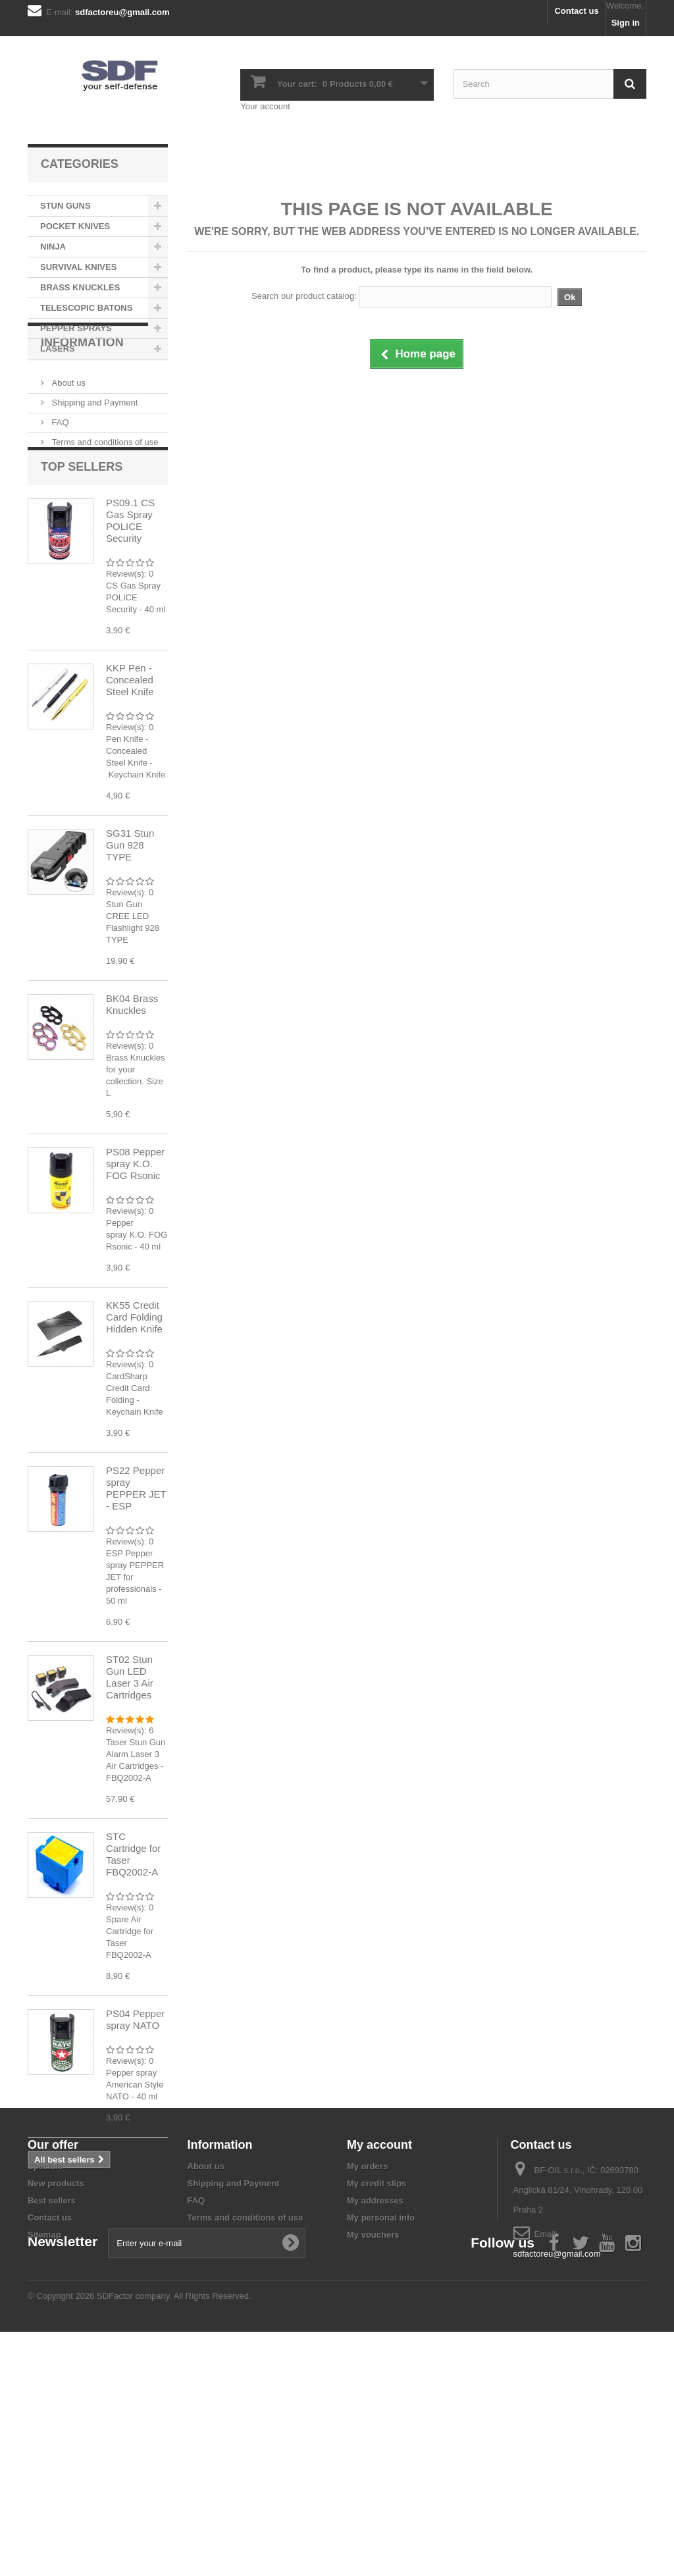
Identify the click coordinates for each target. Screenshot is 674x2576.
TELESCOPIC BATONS (86, 308)
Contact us (576, 11)
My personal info (381, 2407)
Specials (45, 2356)
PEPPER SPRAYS (76, 328)
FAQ (59, 474)
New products (56, 2373)
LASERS (57, 349)
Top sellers (81, 543)
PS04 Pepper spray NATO (135, 2095)
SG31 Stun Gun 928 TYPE (130, 921)
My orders (367, 2356)
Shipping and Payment (93, 454)
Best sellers (52, 2390)
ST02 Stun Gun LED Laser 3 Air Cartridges (129, 1753)
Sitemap (44, 2424)
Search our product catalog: (304, 296)
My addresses (375, 2390)
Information (82, 399)
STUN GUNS (65, 206)
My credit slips (376, 2373)
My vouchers (373, 2424)
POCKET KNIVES (75, 226)
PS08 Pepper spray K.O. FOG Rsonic (135, 1239)
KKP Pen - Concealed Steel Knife (130, 756)
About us (67, 434)
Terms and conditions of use (103, 493)
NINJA (53, 246)
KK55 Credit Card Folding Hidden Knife (134, 1393)
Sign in (625, 23)
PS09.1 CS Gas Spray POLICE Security (130, 596)
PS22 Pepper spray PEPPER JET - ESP (136, 1564)
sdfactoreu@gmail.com (557, 2443)
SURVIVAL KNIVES (78, 267)
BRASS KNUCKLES (80, 287)
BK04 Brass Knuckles (132, 1080)
